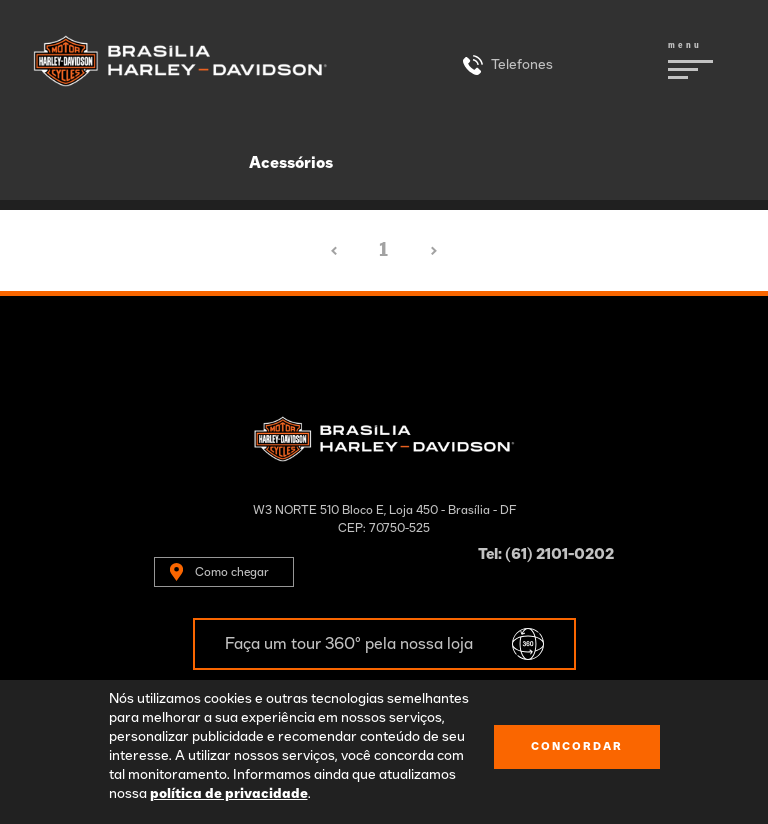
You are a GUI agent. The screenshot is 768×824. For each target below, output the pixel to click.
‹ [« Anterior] (334, 250)
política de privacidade (229, 794)
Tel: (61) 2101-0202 (546, 554)
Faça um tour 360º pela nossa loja (349, 644)
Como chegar (232, 572)
